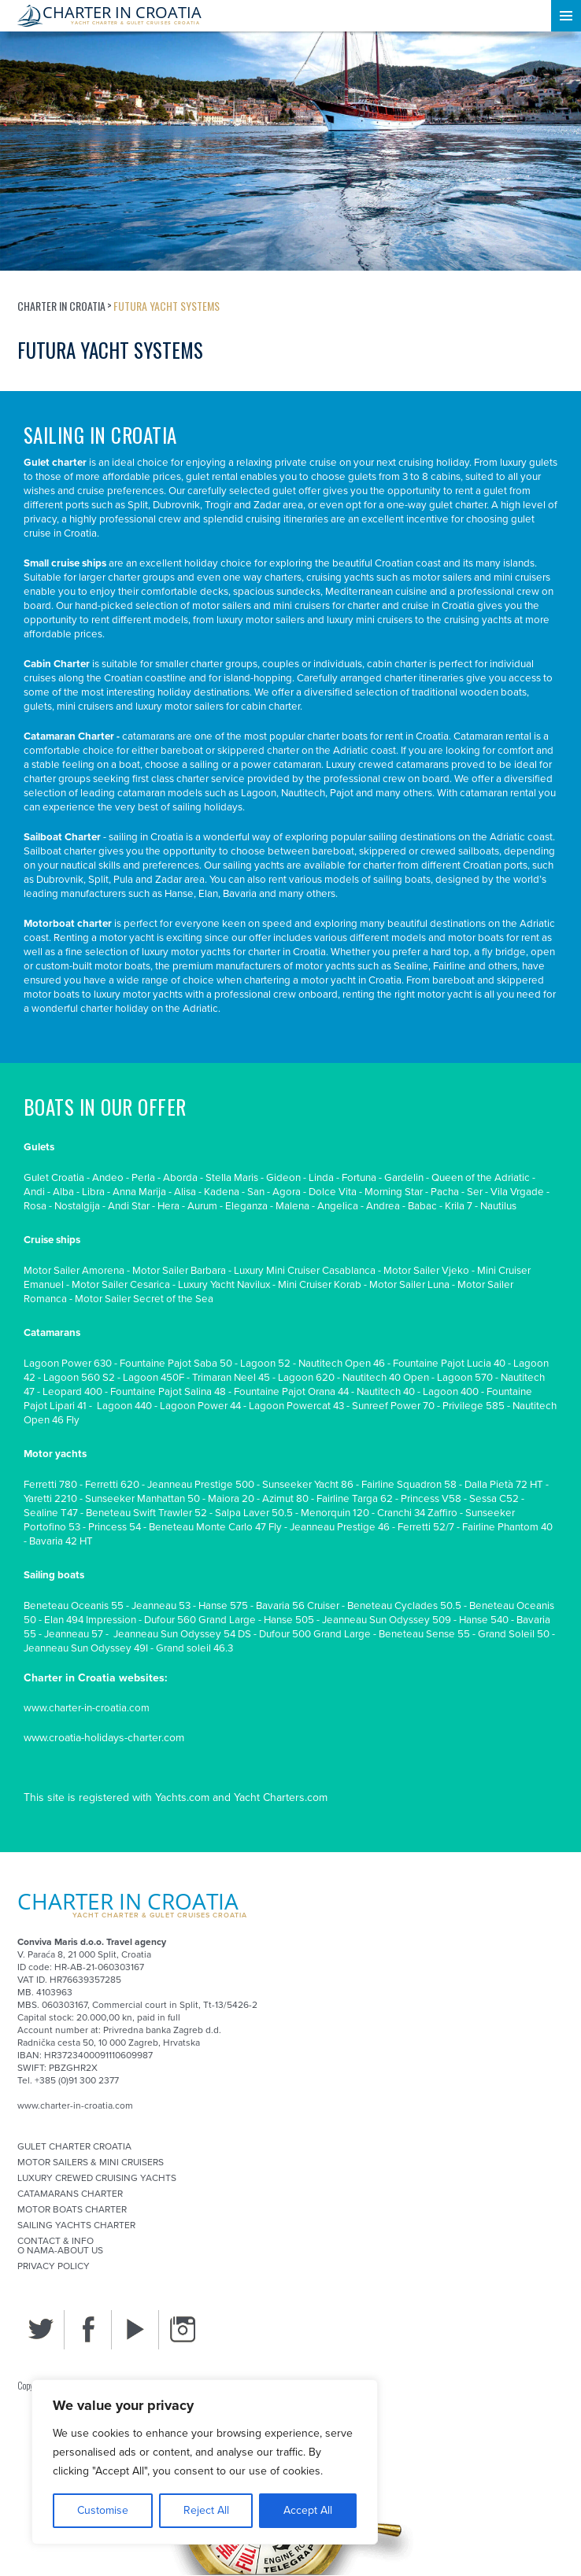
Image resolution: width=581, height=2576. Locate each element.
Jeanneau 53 (161, 1606)
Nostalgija (77, 1206)
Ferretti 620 (112, 1484)
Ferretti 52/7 (426, 1527)
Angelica (337, 1206)
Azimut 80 (285, 1499)
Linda (321, 1178)
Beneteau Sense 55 (424, 1634)
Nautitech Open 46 (341, 1363)
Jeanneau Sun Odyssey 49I (86, 1648)
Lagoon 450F (153, 1377)
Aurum (202, 1206)
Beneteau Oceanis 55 (74, 1606)
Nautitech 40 (386, 1392)
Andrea (383, 1206)
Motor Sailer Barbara (179, 1270)
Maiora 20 (231, 1499)
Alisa (185, 1192)
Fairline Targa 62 (354, 1499)
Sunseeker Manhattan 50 (142, 1499)
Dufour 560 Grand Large (200, 1620)
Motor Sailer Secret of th (131, 1299)
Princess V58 (431, 1499)
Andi (34, 1192)
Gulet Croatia (54, 1178)
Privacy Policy (53, 2266)
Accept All (307, 2510)
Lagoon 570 (465, 1377)
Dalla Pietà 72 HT (503, 1484)
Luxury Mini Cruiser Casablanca (305, 1270)
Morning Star (394, 1192)
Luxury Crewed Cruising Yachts (96, 2178)
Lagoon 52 (265, 1363)
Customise (102, 2510)
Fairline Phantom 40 (507, 1527)
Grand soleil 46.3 (194, 1648)
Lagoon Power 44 (200, 1406)
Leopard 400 (72, 1392)
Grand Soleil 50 (514, 1634)
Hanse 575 (223, 1606)
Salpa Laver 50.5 (254, 1513)
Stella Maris (231, 1178)
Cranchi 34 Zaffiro (417, 1513)
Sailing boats (54, 1575)
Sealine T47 (51, 1513)
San (256, 1192)
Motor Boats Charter (72, 2209)
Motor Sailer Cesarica (121, 1285)
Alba (63, 1192)
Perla (143, 1178)
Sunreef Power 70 (393, 1406)
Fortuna (359, 1178)
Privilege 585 (473, 1406)
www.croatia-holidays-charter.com (104, 1737)
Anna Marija (139, 1192)
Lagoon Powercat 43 (296, 1406)
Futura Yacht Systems (166, 305)
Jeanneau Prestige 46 (340, 1527)
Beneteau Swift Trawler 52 (146, 1513)
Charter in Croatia (61, 305)
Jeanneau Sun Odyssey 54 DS (181, 1634)
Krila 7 (458, 1206)
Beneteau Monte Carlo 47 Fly (215, 1527)
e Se (197, 1299)
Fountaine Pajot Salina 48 (168, 1392)
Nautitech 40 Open (385, 1377)
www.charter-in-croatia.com (87, 1708)
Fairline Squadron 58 (409, 1484)
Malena (292, 1206)
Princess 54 (114, 1527)
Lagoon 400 (451, 1392)
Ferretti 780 (50, 1484)
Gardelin (404, 1178)
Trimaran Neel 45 (231, 1377)
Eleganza (246, 1206)
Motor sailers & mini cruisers (90, 2162)
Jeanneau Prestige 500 (200, 1484)
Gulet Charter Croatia (74, 2146)
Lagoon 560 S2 (79, 1377)
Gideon (283, 1178)
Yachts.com (182, 1797)
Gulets (39, 1147)
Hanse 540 (484, 1620)
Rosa (35, 1206)
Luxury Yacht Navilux (224, 1285)
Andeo (108, 1178)
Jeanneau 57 (73, 1634)
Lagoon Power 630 (68, 1363)
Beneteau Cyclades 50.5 (404, 1606)
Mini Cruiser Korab (319, 1285)
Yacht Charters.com (281, 1797)
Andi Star (129, 1206)
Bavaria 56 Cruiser (297, 1606)
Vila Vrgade (517, 1192)
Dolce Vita (333, 1192)
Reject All (206, 2510)
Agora (286, 1192)
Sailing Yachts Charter (76, 2225)
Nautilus (498, 1206)
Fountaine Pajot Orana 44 (291, 1392)
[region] (204, 2462)
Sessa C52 (494, 1499)
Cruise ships (52, 1240)
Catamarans (52, 1333)
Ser (475, 1192)
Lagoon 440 (124, 1406)
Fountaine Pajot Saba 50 (176, 1363)
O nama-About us (60, 2250)
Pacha (445, 1192)
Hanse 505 (289, 1620)
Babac (422, 1206)
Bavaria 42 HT (61, 1541)
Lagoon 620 (306, 1377)
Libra (93, 1192)
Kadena (221, 1192)
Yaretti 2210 (50, 1499)
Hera (168, 1206)
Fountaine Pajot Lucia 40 (449, 1363)
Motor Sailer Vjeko (426, 1270)
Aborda (180, 1178)
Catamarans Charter (70, 2193)
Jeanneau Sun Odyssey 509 (386, 1620)
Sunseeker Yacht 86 (307, 1484)
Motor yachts (55, 1454)
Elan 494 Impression (90, 1620)
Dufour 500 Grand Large (315, 1634)
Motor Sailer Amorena (74, 1270)
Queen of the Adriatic (480, 1178)
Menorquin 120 (335, 1513)
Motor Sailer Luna (409, 1285)
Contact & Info (55, 2241)
